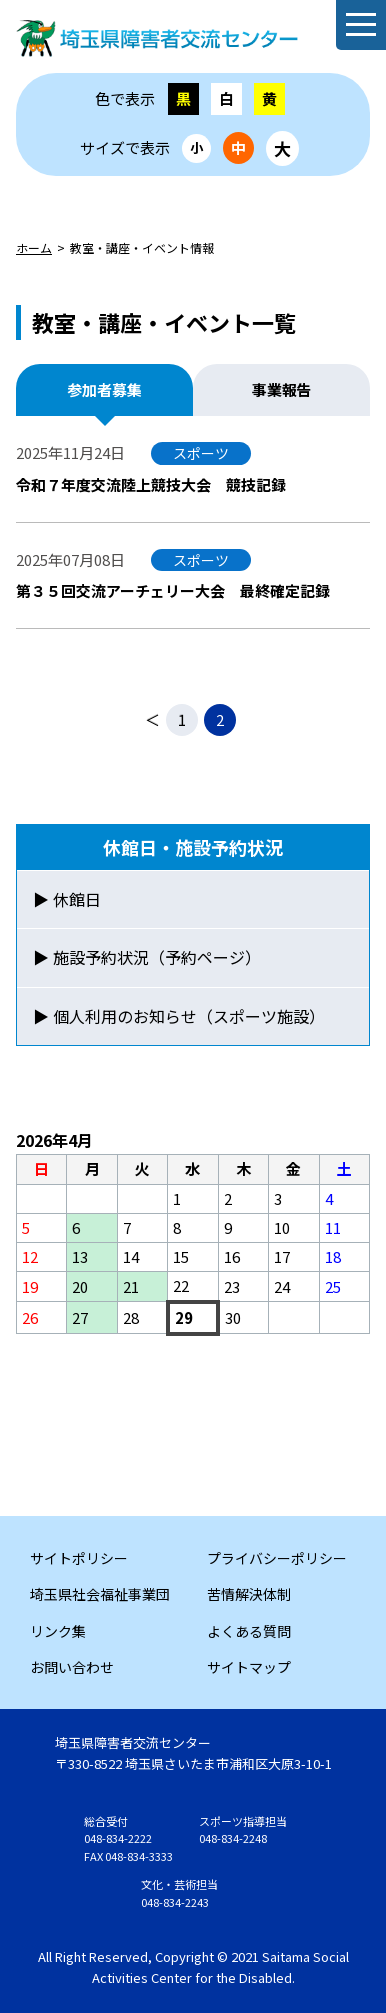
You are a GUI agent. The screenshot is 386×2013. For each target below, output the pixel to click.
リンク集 (58, 1631)
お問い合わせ (72, 1667)
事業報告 (282, 389)
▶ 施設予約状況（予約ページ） (147, 957)
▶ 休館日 (67, 899)
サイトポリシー (79, 1558)
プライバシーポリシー (277, 1558)
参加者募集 (104, 389)
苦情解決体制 (249, 1594)
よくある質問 (249, 1631)
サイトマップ (249, 1667)
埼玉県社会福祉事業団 (100, 1594)
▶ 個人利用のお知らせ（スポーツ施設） (179, 1016)
